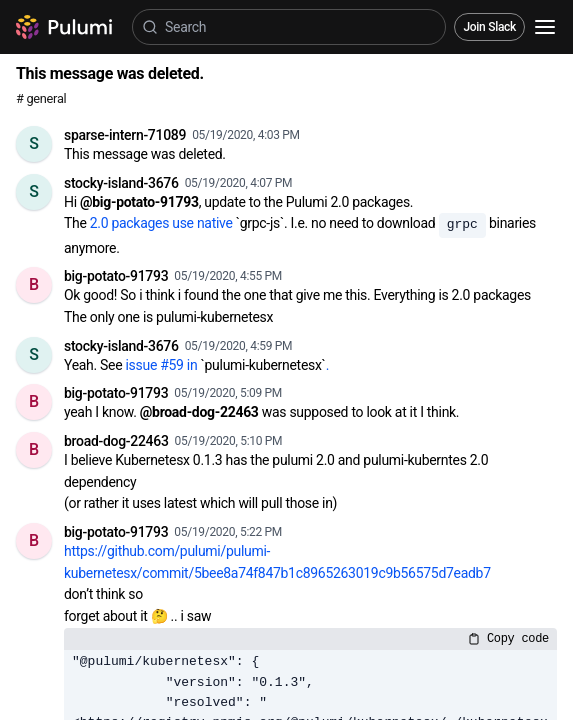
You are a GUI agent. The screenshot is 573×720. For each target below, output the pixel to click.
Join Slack (489, 27)
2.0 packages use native (163, 223)
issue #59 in (163, 365)
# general (41, 98)
